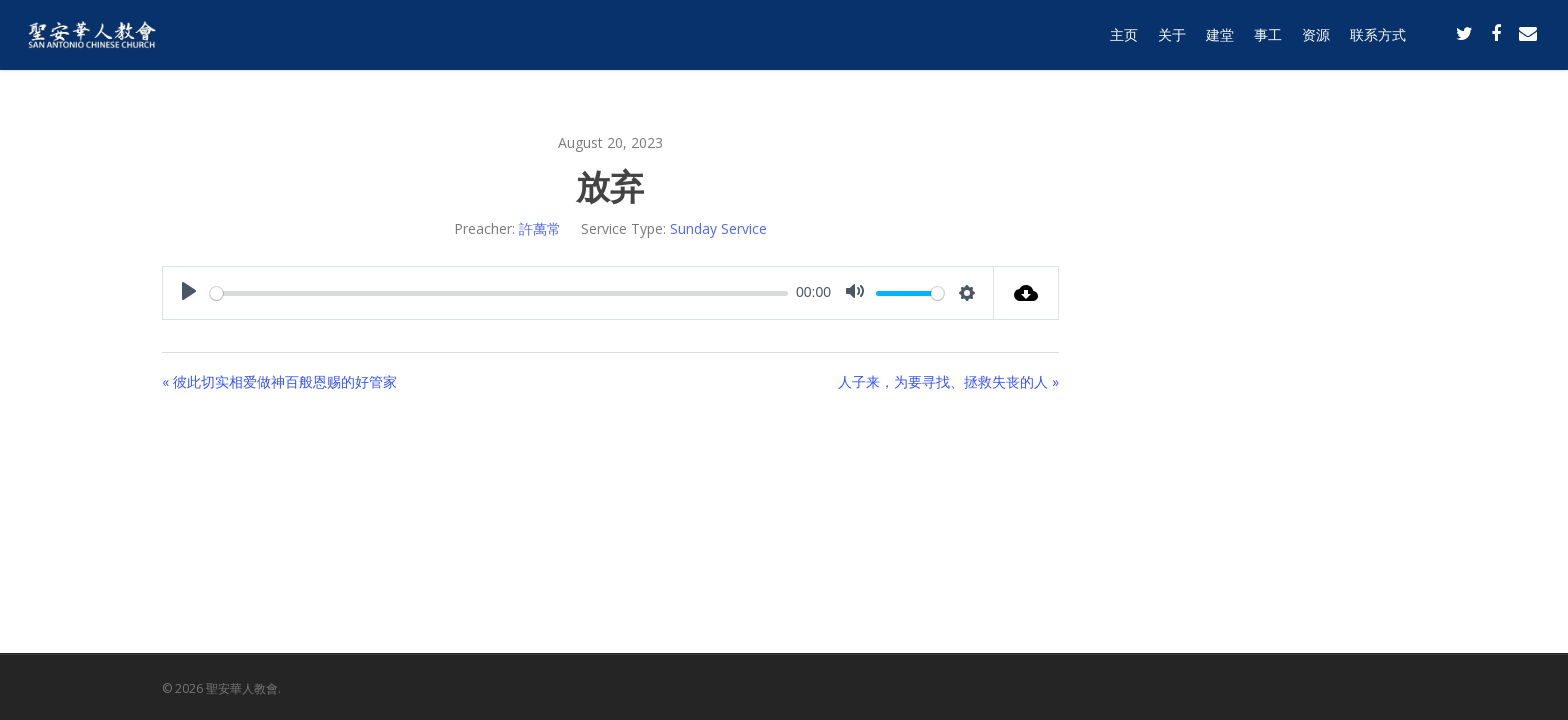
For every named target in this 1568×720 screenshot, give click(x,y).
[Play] (189, 293)
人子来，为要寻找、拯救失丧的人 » (948, 381)
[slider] (499, 293)
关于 (1172, 42)
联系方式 (1378, 42)
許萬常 (540, 228)
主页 (1124, 42)
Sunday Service (718, 228)
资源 (1316, 42)
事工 (1268, 42)
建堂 (1220, 42)
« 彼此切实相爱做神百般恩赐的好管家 (279, 381)
